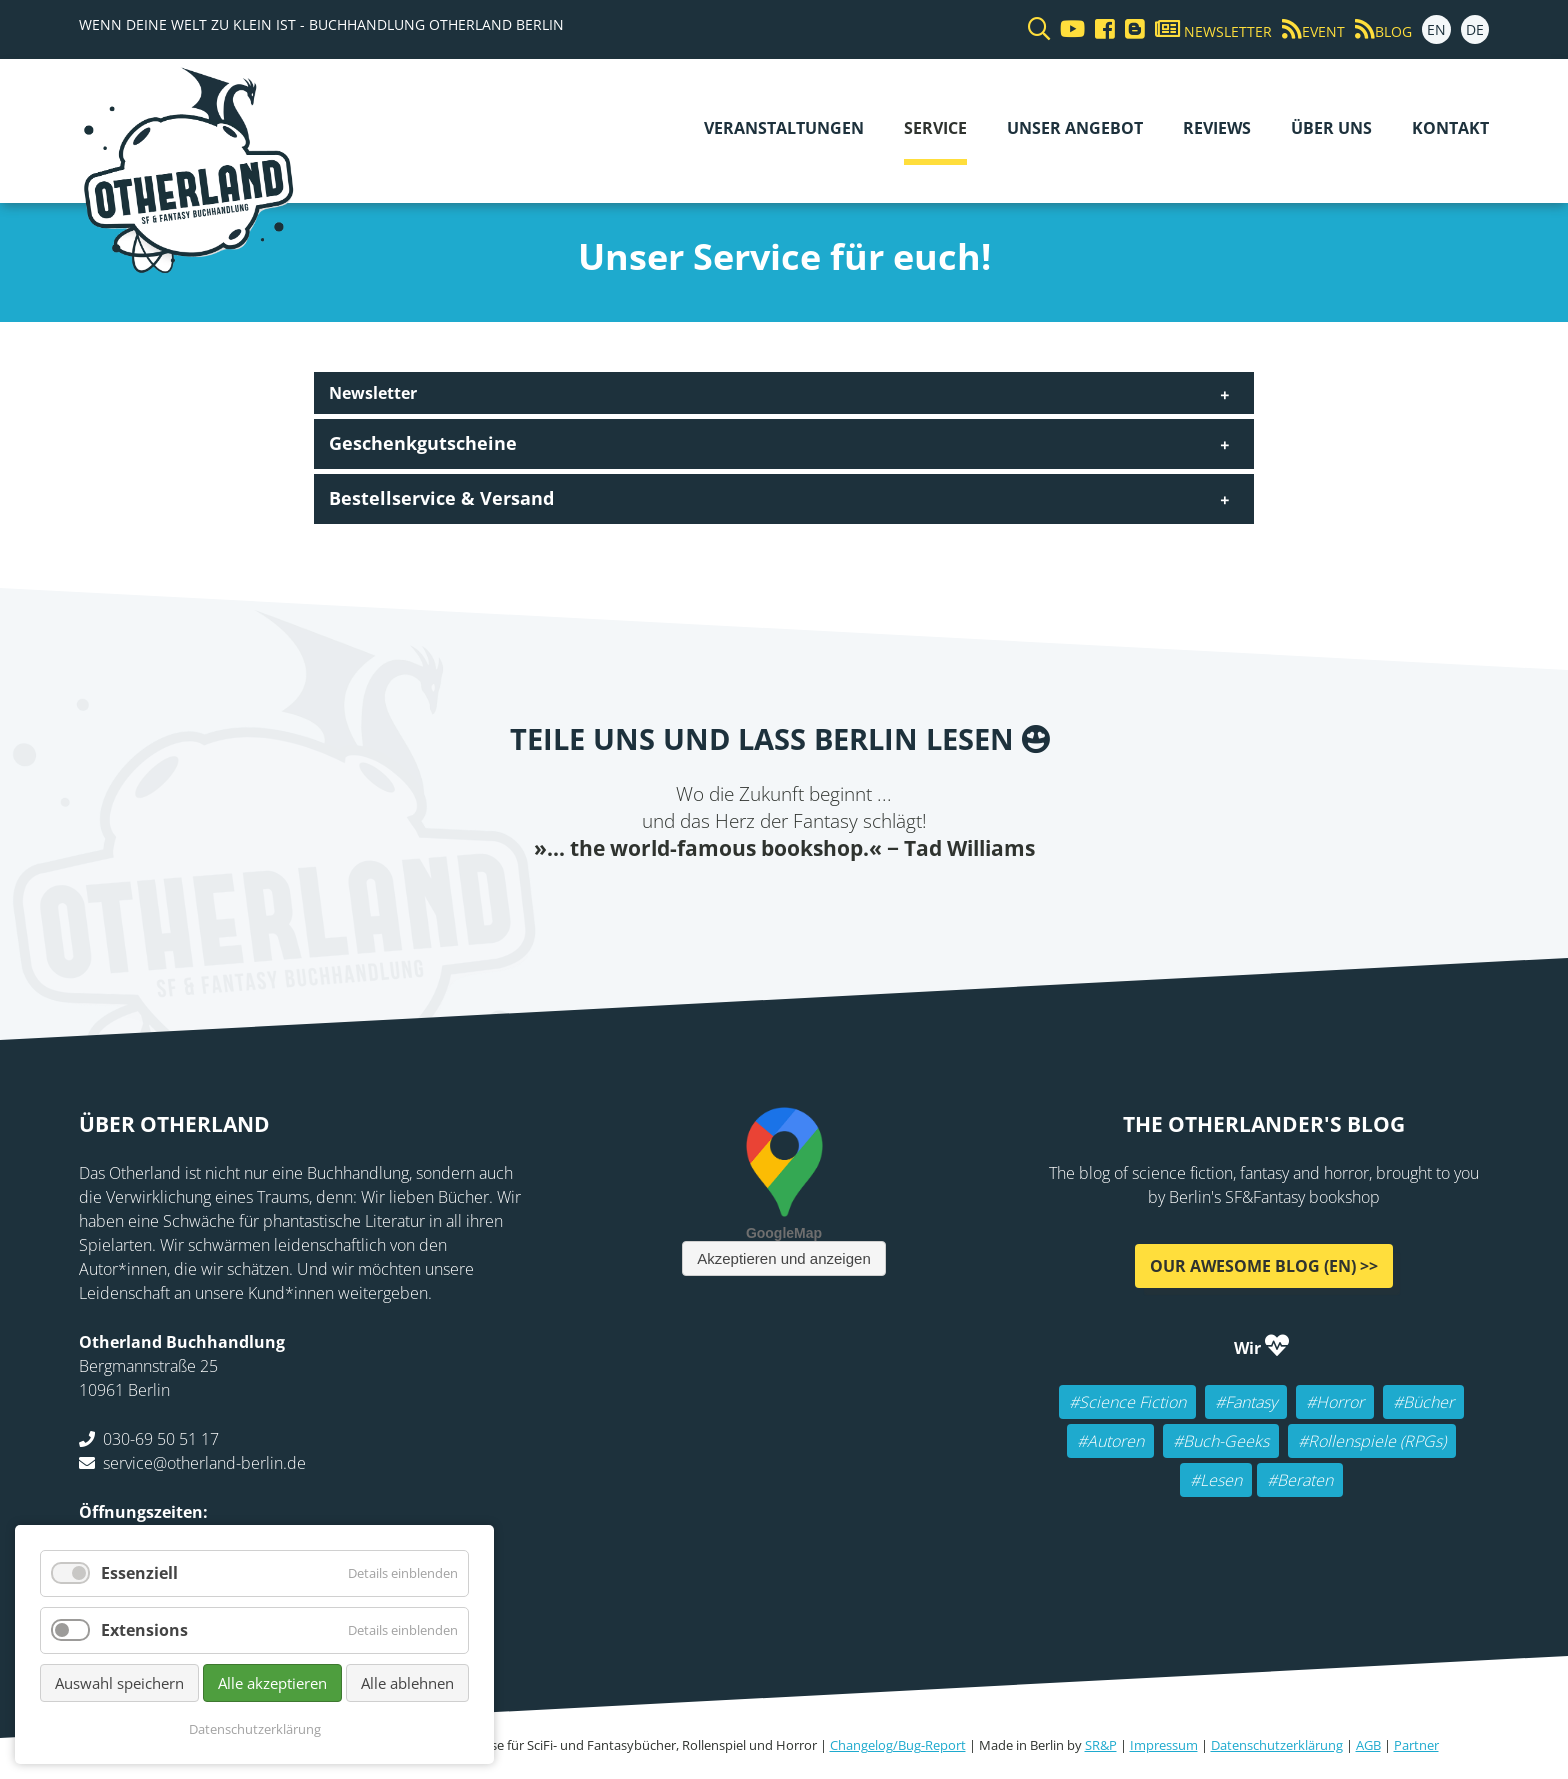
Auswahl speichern (119, 1683)
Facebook (684, 903)
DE (1475, 29)
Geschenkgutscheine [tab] (423, 443)
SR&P (1101, 1745)
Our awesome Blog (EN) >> (1264, 1265)
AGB (1368, 1745)
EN (1436, 29)
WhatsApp (844, 903)
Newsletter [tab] (373, 393)
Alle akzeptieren (272, 1683)
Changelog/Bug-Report (898, 1745)
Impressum (1164, 1745)
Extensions (144, 1630)
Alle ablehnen (407, 1683)
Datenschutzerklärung (1277, 1745)
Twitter (724, 903)
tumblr (884, 903)
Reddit (804, 903)
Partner (1416, 1745)
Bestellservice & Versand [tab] (441, 498)
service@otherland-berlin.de (204, 1462)
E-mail (764, 903)
